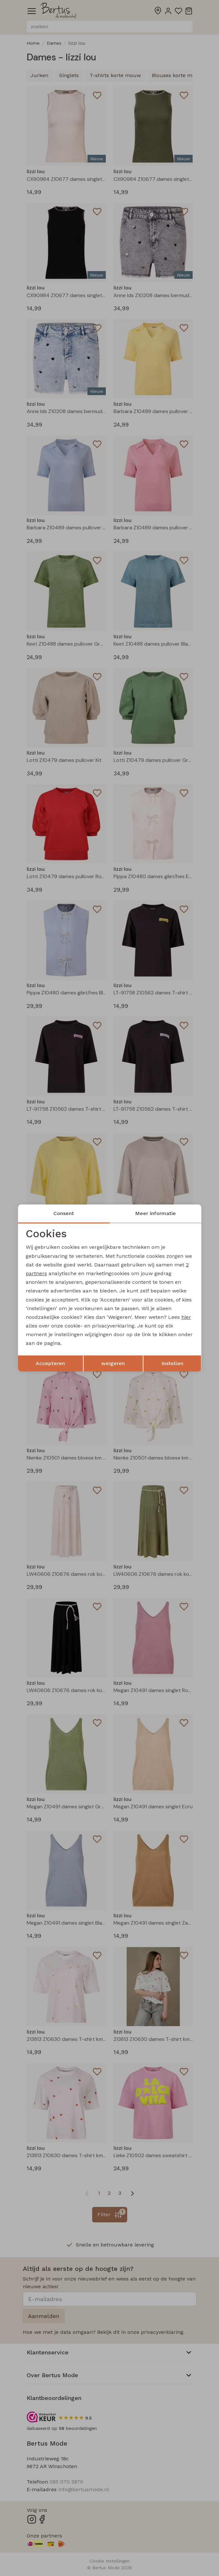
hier (186, 1317)
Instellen (172, 1363)
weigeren (113, 1363)
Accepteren (50, 1363)
